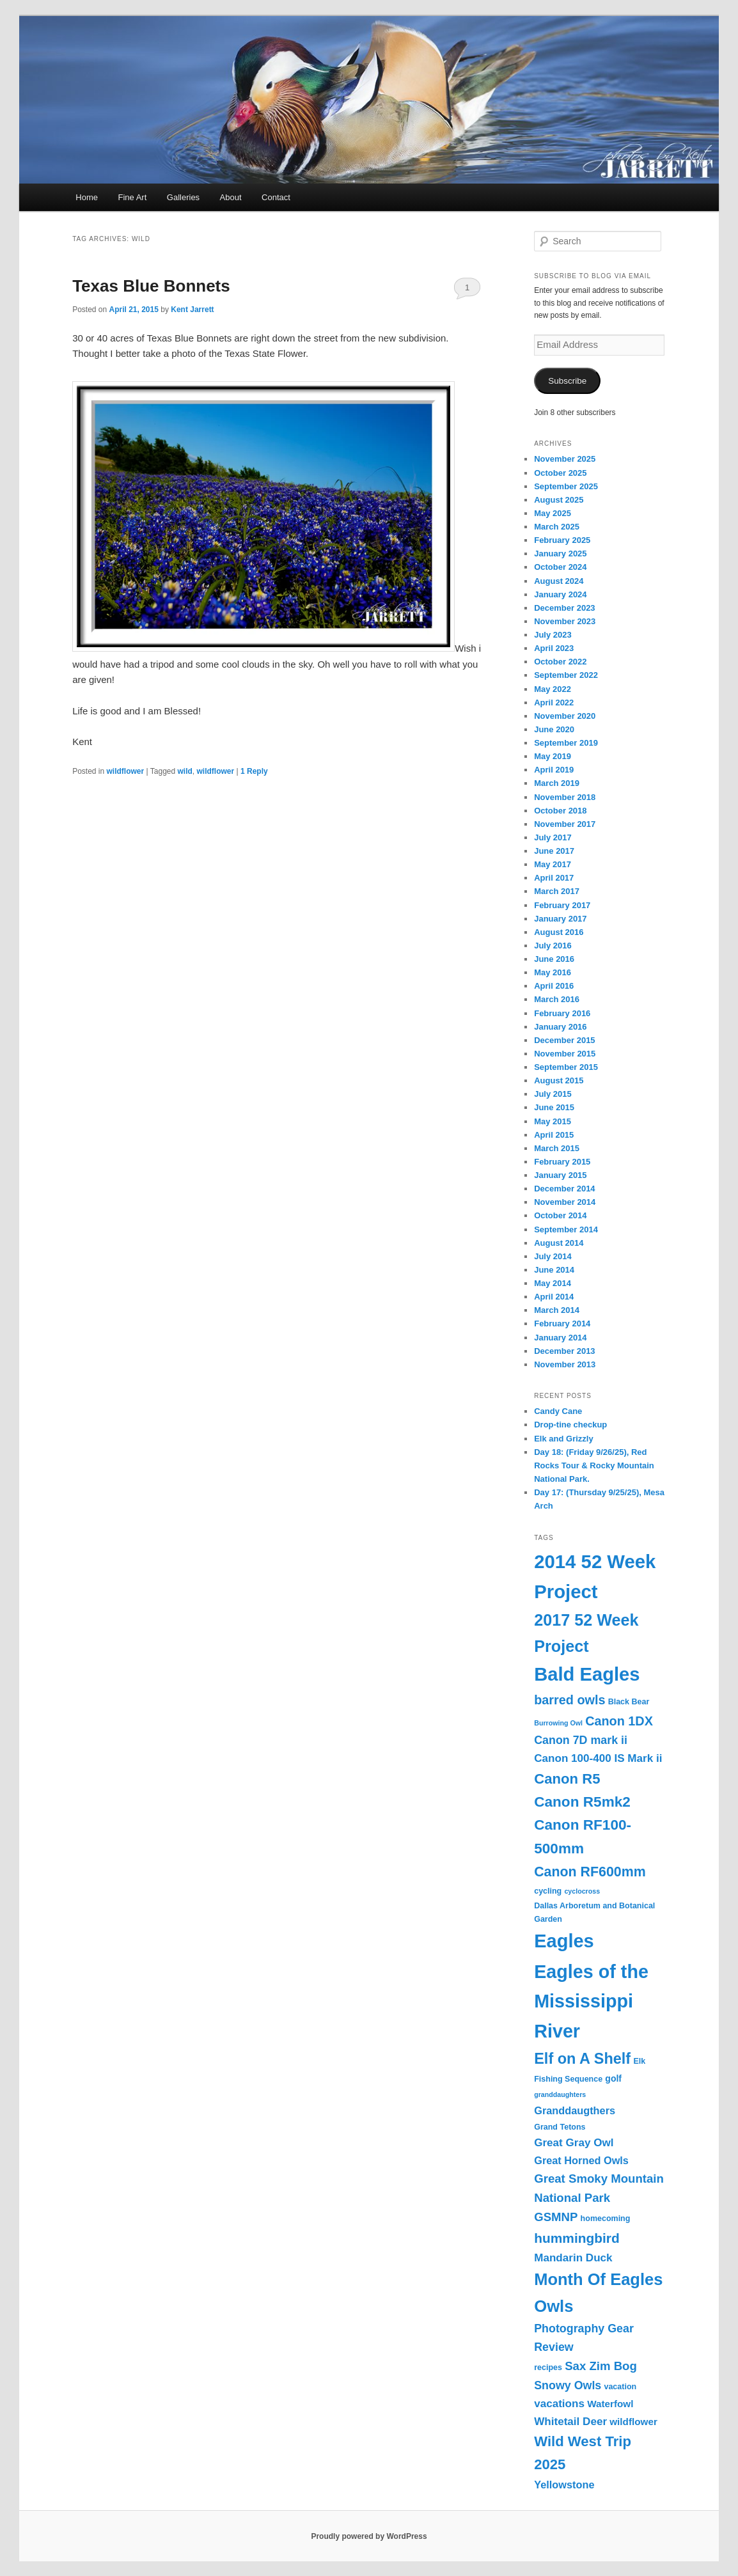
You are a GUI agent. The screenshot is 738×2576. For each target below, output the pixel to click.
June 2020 (554, 729)
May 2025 (552, 513)
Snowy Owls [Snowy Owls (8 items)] (567, 2385)
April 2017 (554, 878)
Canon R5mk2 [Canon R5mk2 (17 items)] (582, 1802)
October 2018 (560, 810)
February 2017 (562, 905)
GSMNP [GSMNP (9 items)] (555, 2217)
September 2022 (566, 675)
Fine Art (132, 197)
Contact (276, 197)
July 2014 (553, 1256)
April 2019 (554, 769)
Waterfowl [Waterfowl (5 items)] (610, 2403)
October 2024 (560, 567)
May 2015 (552, 1121)
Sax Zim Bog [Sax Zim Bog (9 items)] (601, 2366)
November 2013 (564, 1364)
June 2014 (554, 1270)
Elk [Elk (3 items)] (639, 2061)
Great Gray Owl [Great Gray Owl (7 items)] (573, 2143)
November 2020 (564, 716)
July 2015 (553, 1094)
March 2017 (556, 891)
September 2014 (566, 1229)
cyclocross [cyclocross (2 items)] (582, 1891)
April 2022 (554, 702)
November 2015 (564, 1053)
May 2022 (552, 689)
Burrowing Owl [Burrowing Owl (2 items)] (558, 1723)
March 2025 (556, 526)
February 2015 (562, 1161)
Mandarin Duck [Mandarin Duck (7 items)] (573, 2258)
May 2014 (552, 1283)
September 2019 (566, 743)
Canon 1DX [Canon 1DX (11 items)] (619, 1721)
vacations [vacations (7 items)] (559, 2404)
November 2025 (564, 459)
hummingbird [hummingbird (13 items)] (577, 2238)
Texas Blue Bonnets (151, 285)
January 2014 (560, 1337)
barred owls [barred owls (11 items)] (569, 1700)
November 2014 (564, 1202)
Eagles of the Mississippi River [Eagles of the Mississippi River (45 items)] (591, 2001)
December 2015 (564, 1040)
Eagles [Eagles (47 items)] (564, 1941)
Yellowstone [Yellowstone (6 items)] (564, 2484)
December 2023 (564, 608)
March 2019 (556, 783)
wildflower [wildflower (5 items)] (633, 2421)
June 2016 (554, 959)
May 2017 (552, 864)
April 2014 (554, 1296)
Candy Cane (558, 1411)
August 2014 (558, 1243)
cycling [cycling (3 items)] (547, 1891)
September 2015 (566, 1067)
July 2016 (553, 945)
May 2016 (552, 972)
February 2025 (562, 540)
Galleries (183, 197)
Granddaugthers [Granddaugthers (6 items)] (574, 2110)
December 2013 (564, 1351)
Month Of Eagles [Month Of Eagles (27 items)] (598, 2279)
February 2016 (562, 1013)
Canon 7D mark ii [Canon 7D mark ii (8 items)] (580, 1740)
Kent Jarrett (192, 309)
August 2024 (558, 581)
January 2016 (560, 1027)
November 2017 (564, 824)
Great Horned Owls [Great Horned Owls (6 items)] (581, 2160)
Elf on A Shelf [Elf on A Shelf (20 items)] (582, 2058)
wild (185, 771)
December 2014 (564, 1188)
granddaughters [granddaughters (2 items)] (560, 2094)
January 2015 (560, 1175)
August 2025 (558, 500)
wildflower (126, 771)
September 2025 (566, 486)
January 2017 (560, 918)
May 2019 (552, 756)
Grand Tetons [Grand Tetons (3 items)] (559, 2127)
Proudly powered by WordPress (369, 2536)
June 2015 (554, 1107)
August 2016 (558, 932)
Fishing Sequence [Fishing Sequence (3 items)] (568, 2079)
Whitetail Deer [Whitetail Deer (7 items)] (570, 2421)
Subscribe (567, 381)
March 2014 (556, 1310)
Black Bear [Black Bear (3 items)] (629, 1701)
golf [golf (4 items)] (613, 2078)
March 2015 (556, 1148)
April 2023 (554, 648)
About (231, 197)
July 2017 (553, 837)
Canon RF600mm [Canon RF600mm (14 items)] (589, 1872)
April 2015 (554, 1135)
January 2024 (560, 594)
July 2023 (553, 635)
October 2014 (560, 1215)
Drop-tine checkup (570, 1424)
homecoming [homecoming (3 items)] (606, 2218)
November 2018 (564, 797)
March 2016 (556, 999)
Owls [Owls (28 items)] (553, 2306)
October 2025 (560, 473)
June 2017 (554, 851)
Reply (254, 771)
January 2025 (560, 553)
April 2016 (554, 986)
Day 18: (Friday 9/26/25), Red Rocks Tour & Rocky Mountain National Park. (594, 1465)
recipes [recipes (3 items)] (548, 2367)
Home (86, 197)
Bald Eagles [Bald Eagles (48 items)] (587, 1674)
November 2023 (564, 621)
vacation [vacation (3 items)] (620, 2386)
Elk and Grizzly (563, 1438)
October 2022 (560, 661)
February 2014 (562, 1323)
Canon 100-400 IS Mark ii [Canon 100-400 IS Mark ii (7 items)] (598, 1758)
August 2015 (558, 1080)
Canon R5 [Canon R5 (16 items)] (567, 1779)
